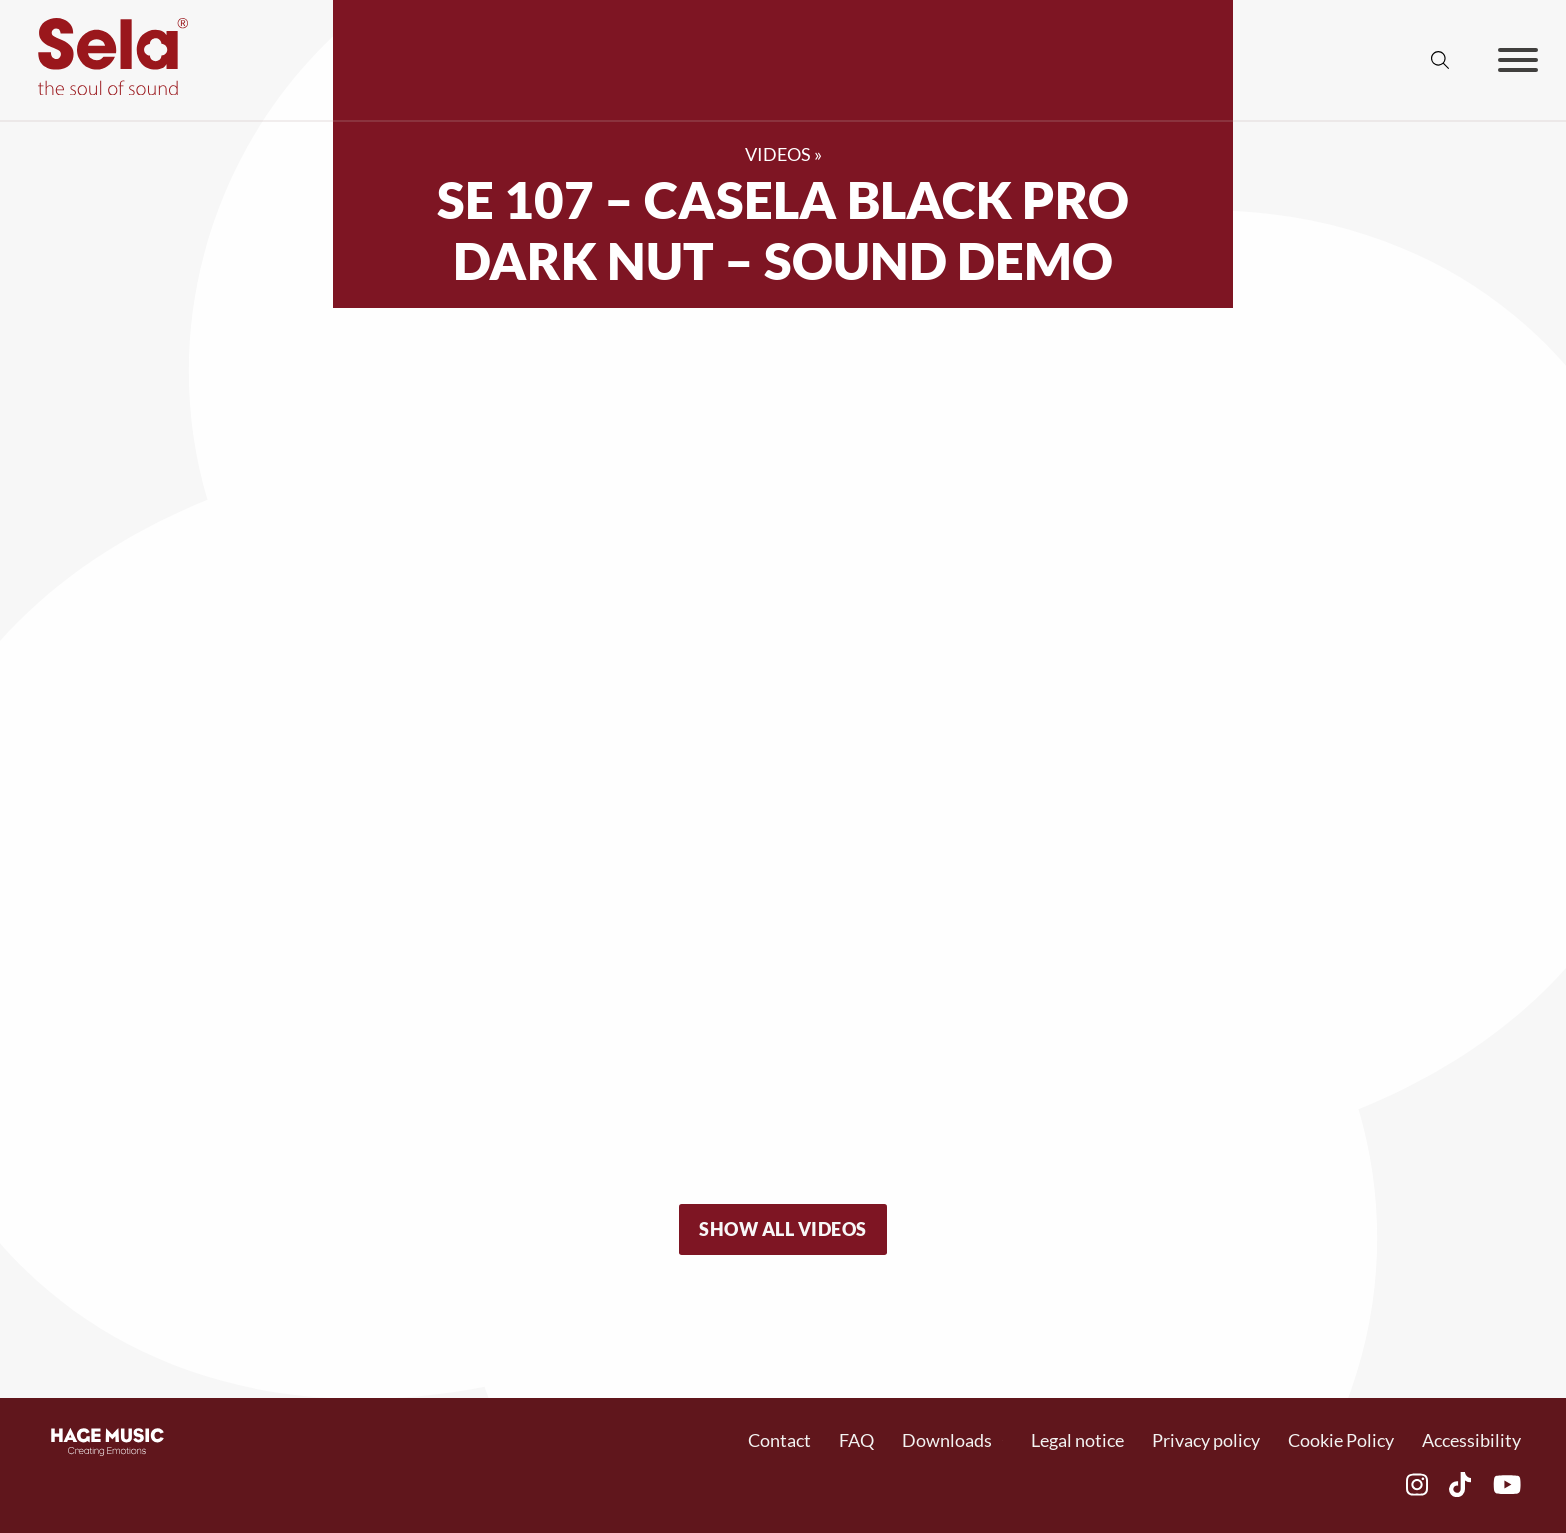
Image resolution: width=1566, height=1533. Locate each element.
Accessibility (1471, 1440)
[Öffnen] (1518, 60)
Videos (778, 154)
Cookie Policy (1341, 1440)
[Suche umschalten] (1440, 60)
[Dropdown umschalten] (1002, 1440)
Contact (779, 1440)
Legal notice (1077, 1440)
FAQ (856, 1440)
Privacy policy (1206, 1440)
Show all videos (783, 1229)
